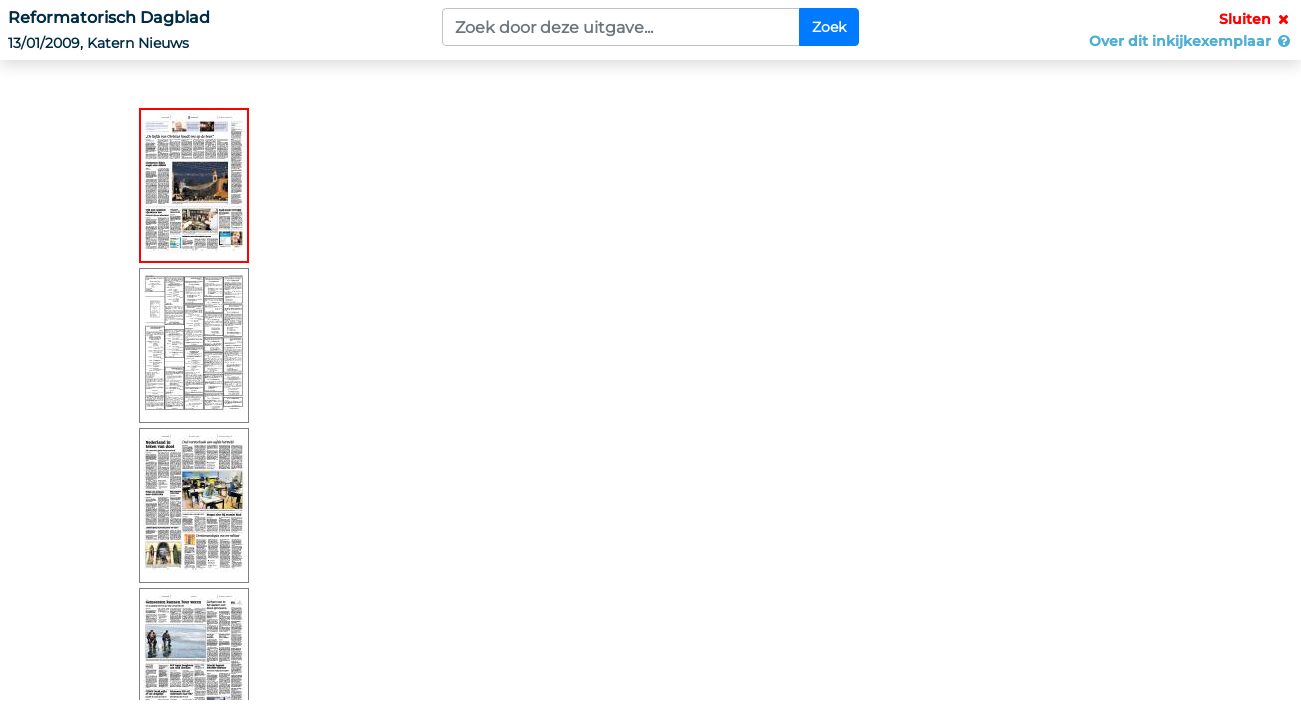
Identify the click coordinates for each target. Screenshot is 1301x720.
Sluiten (1256, 19)
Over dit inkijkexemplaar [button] (1191, 41)
